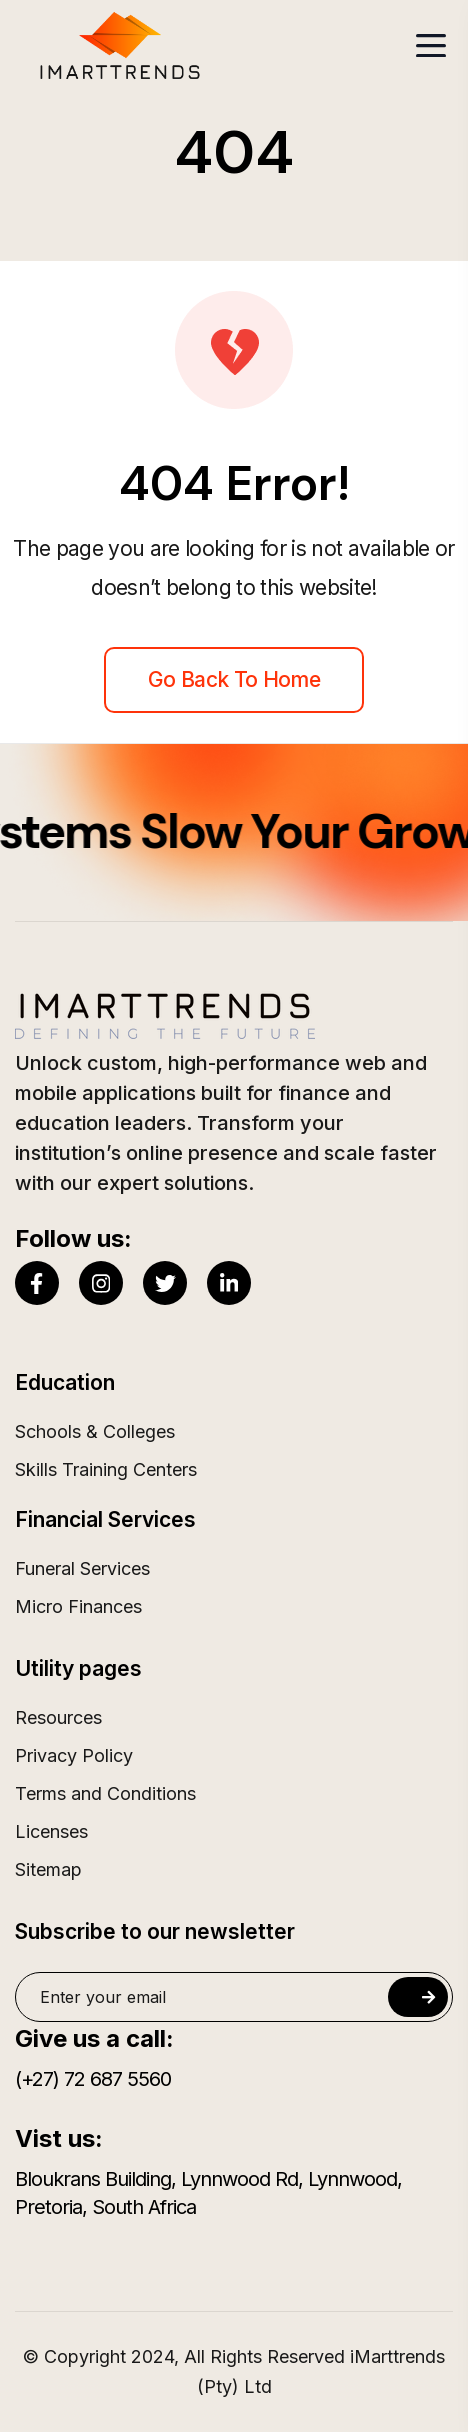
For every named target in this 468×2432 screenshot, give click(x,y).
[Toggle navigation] (431, 45)
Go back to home (234, 679)
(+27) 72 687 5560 (93, 2079)
